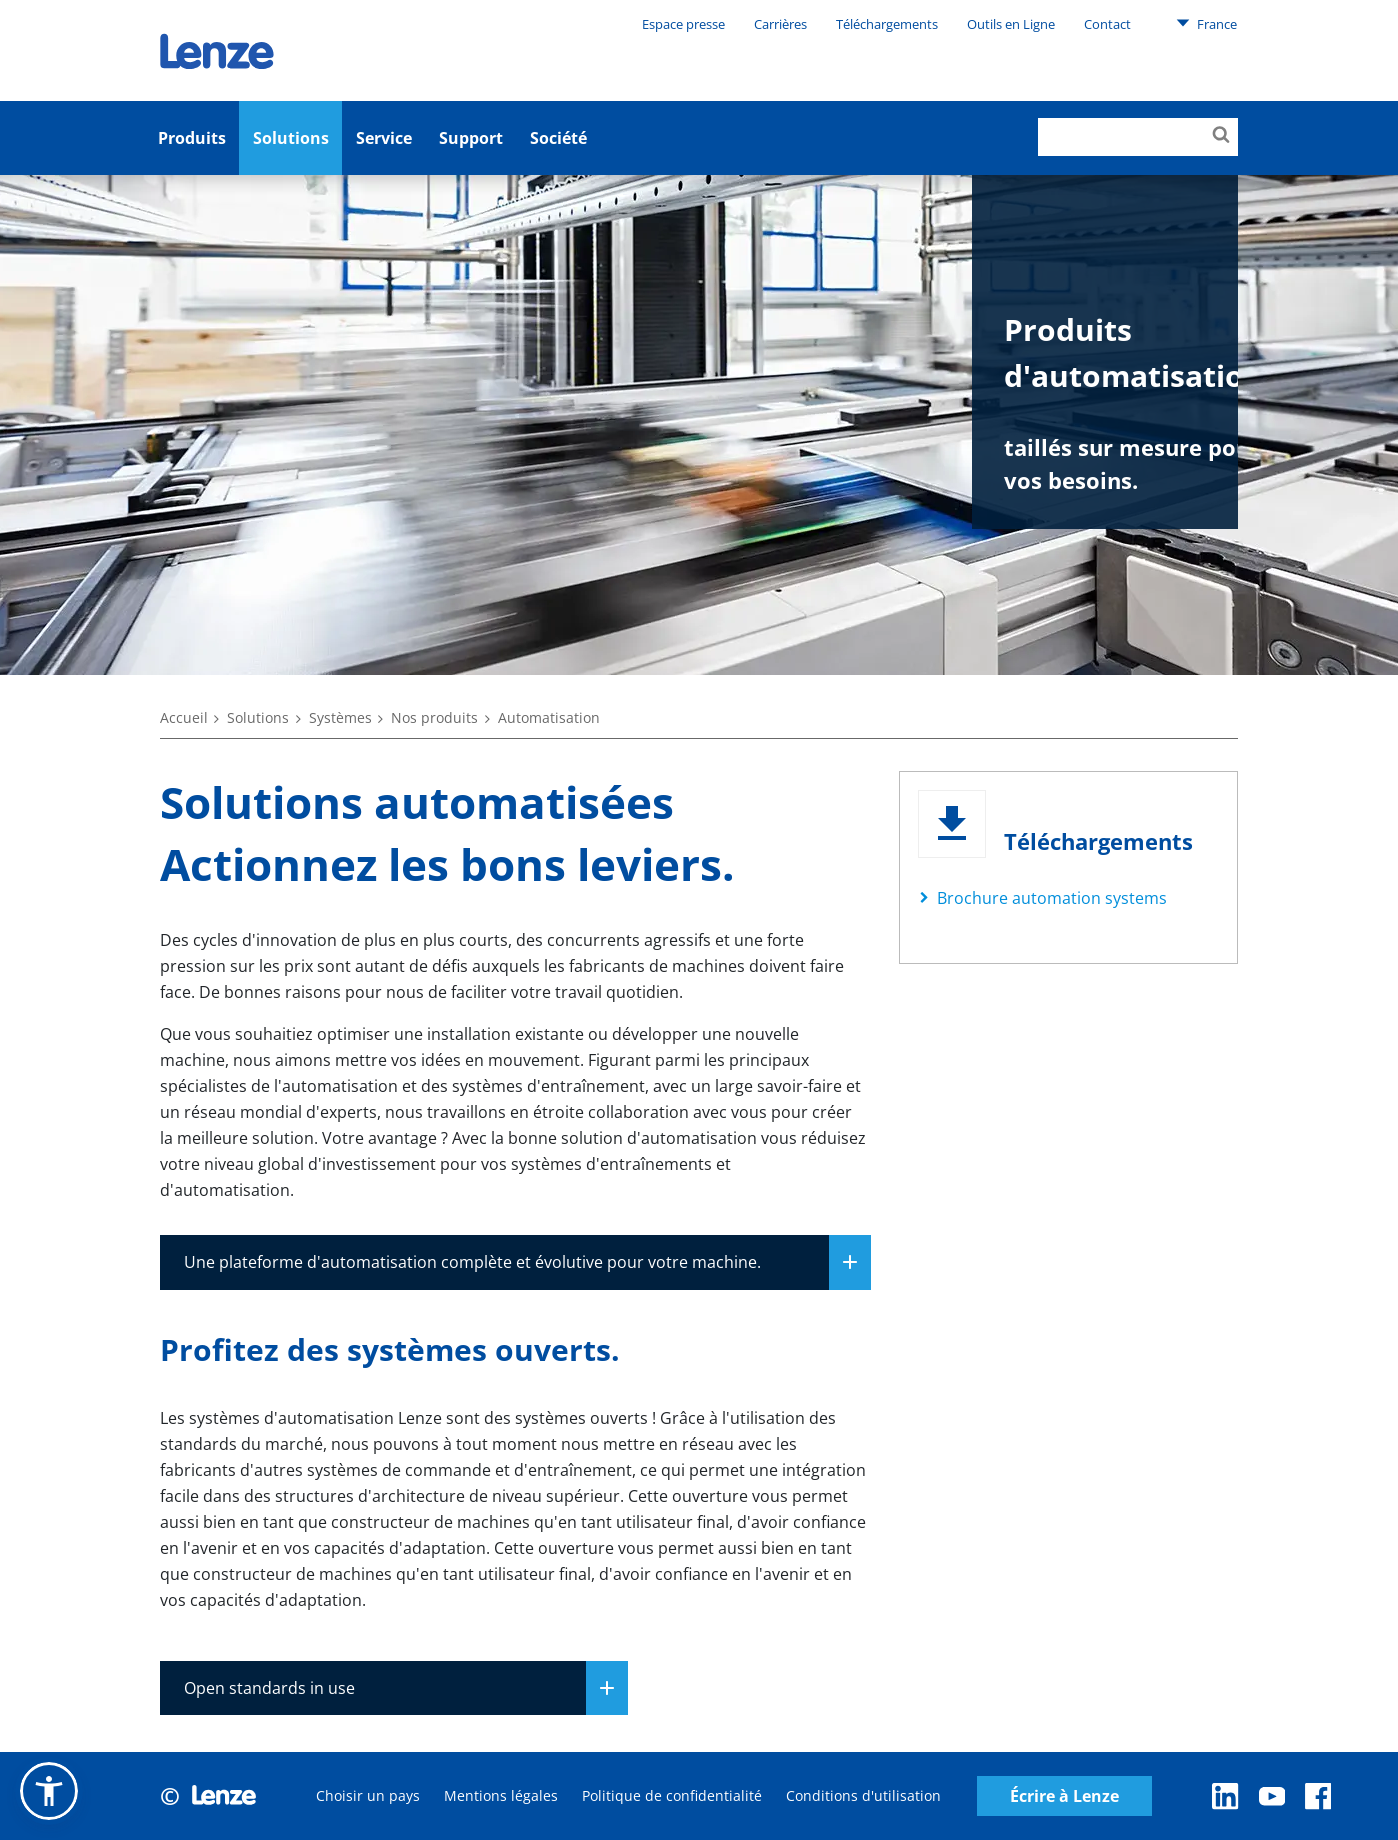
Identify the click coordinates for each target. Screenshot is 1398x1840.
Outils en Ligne (1011, 24)
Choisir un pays (368, 1795)
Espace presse (683, 24)
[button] (49, 1791)
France (1206, 23)
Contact (1107, 24)
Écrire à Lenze (1064, 1796)
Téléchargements (887, 24)
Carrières (780, 24)
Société (558, 138)
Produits (192, 138)
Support (471, 138)
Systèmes (340, 717)
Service (384, 138)
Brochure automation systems (1052, 898)
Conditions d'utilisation (863, 1795)
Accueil (184, 717)
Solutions (291, 138)
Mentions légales (501, 1795)
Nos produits (434, 717)
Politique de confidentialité (672, 1795)
